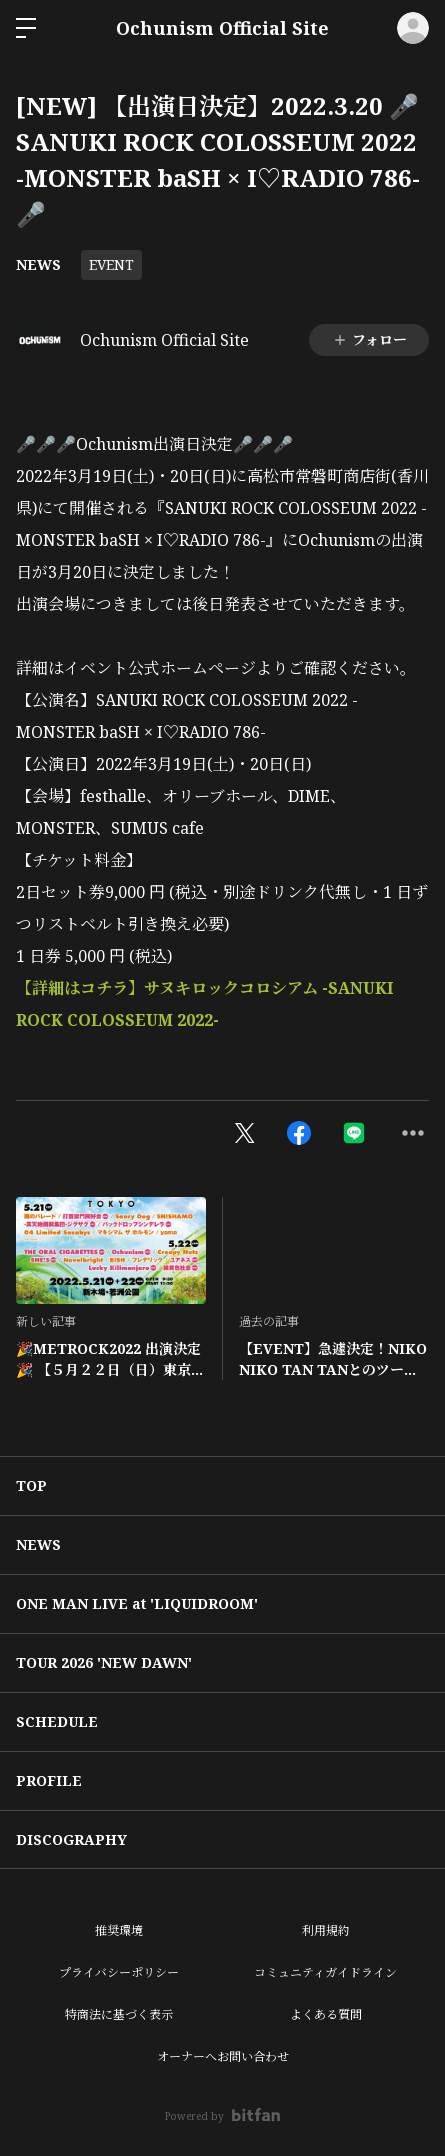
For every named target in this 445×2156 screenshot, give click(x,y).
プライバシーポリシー (119, 1972)
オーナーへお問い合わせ (223, 2056)
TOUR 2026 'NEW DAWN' (104, 1662)
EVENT (111, 264)
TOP (31, 1485)
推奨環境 (119, 1930)
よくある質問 (326, 2014)
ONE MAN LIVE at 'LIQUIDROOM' (137, 1603)
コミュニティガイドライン (325, 1972)
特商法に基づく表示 (119, 2014)
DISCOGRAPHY (71, 1839)
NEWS (38, 264)
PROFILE (49, 1780)
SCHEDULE (57, 1721)
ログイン (413, 28)
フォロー (369, 339)
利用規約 (326, 1930)
